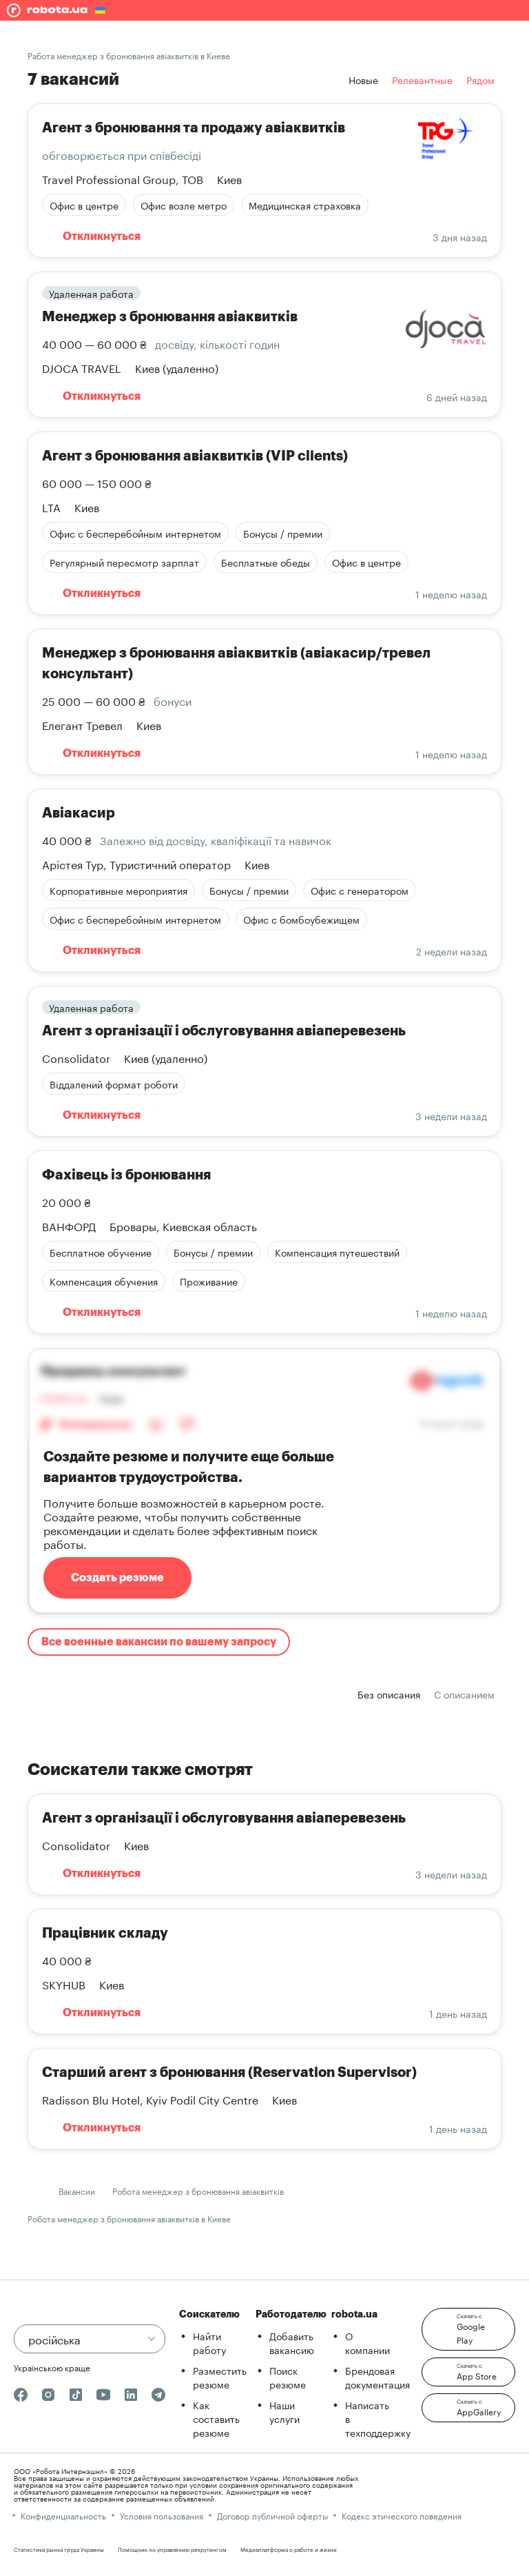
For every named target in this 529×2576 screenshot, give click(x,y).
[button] (468, 2329)
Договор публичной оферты (272, 2515)
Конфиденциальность (63, 2515)
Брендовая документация (377, 2376)
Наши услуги (284, 2411)
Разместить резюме (220, 2376)
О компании (367, 2342)
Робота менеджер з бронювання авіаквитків (198, 2190)
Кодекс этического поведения (401, 2515)
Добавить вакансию (291, 2342)
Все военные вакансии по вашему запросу (158, 1641)
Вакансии (77, 2190)
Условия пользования (161, 2515)
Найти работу (209, 2342)
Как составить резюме (216, 2418)
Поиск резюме (287, 2376)
